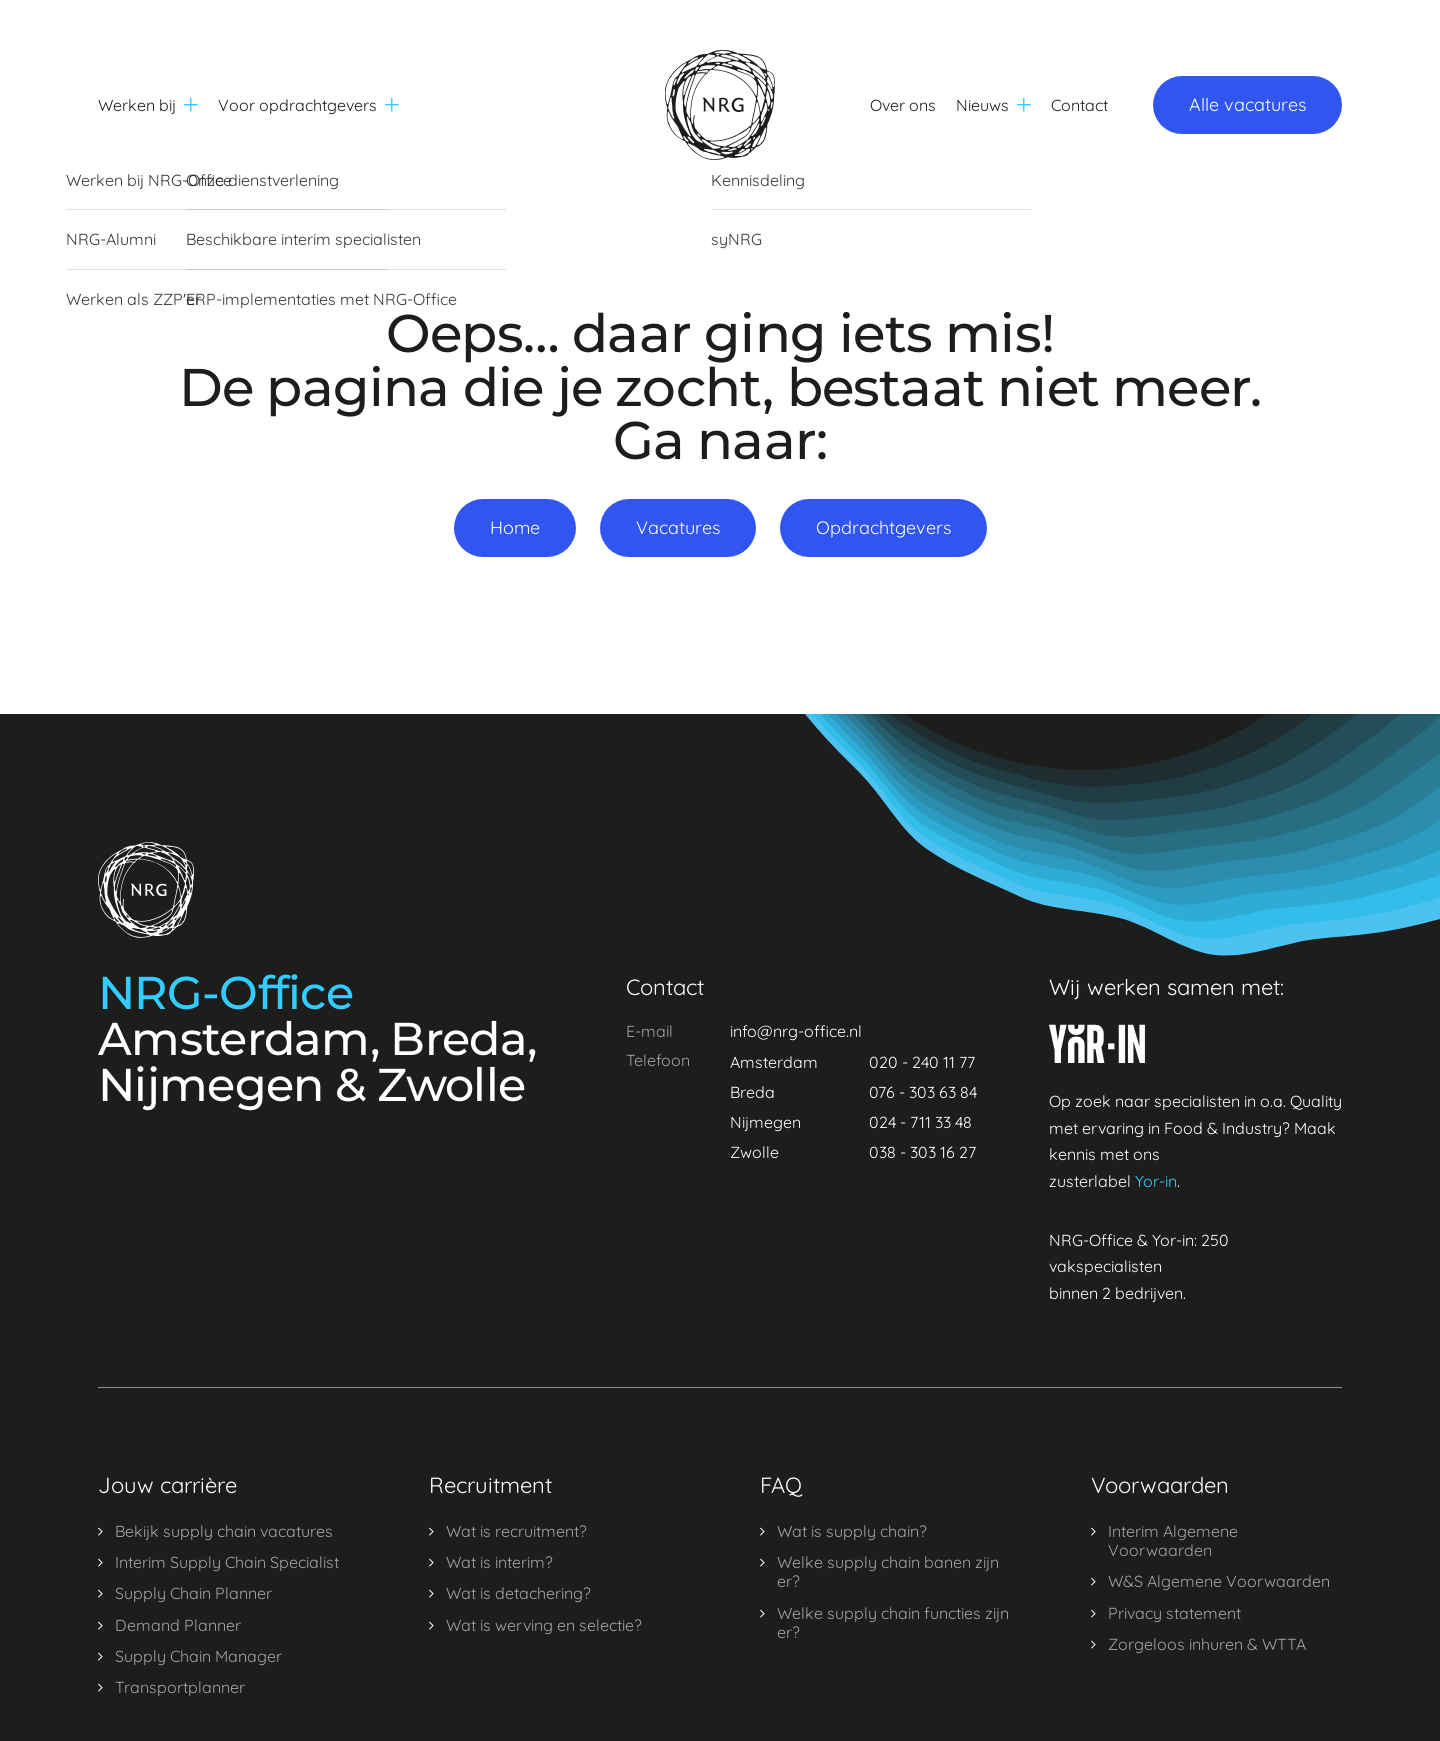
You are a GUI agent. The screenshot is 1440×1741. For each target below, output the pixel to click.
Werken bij (148, 105)
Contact (1079, 105)
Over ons (903, 105)
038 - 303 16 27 (922, 1152)
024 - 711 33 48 (920, 1122)
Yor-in (1156, 1181)
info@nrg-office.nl (796, 1031)
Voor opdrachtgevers (308, 105)
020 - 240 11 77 (922, 1062)
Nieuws (993, 105)
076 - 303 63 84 (923, 1092)
